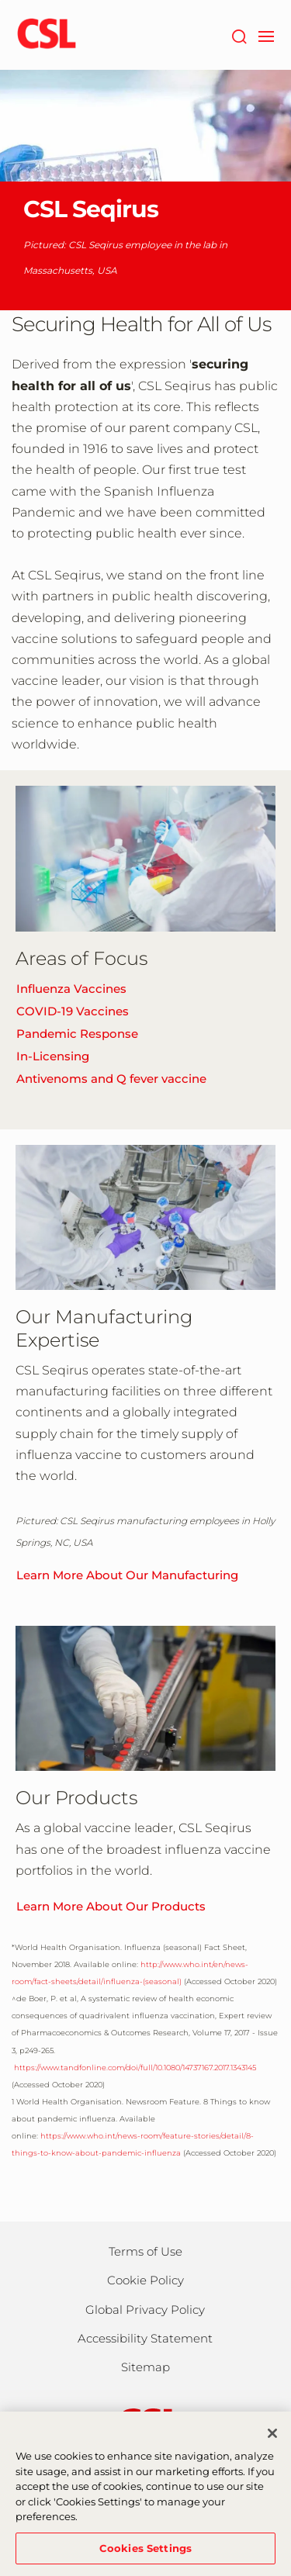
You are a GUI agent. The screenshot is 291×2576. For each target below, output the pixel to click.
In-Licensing (52, 1056)
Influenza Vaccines (71, 988)
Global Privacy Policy (145, 2309)
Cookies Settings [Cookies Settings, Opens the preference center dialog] (145, 2555)
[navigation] (265, 35)
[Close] (272, 2440)
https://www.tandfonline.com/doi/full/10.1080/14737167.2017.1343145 (134, 2067)
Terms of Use (145, 2251)
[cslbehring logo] (46, 35)
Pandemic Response (77, 1033)
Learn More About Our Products (111, 1906)
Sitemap (145, 2367)
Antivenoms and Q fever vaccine (111, 1078)
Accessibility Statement (145, 2338)
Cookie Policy (145, 2280)
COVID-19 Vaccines (72, 1011)
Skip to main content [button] (0, 0)
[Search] (238, 35)
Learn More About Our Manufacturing (127, 1575)
